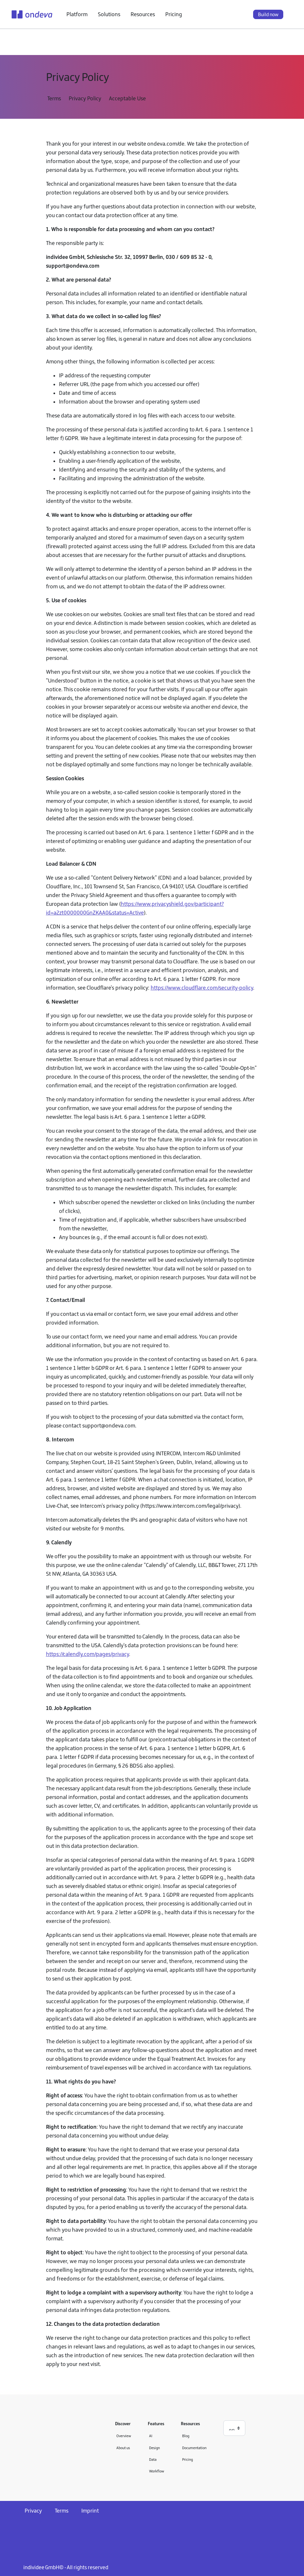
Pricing (173, 14)
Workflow (156, 2471)
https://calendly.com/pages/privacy (87, 1654)
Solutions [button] (109, 14)
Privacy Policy (85, 98)
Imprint (90, 2510)
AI (150, 2436)
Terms (54, 98)
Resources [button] (143, 14)
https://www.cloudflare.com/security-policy (202, 987)
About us (123, 2448)
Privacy (33, 2510)
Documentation (194, 2448)
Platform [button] (77, 14)
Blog (185, 2436)
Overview (123, 2436)
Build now (268, 14)
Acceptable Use (127, 98)
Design (154, 2448)
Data (153, 2459)
